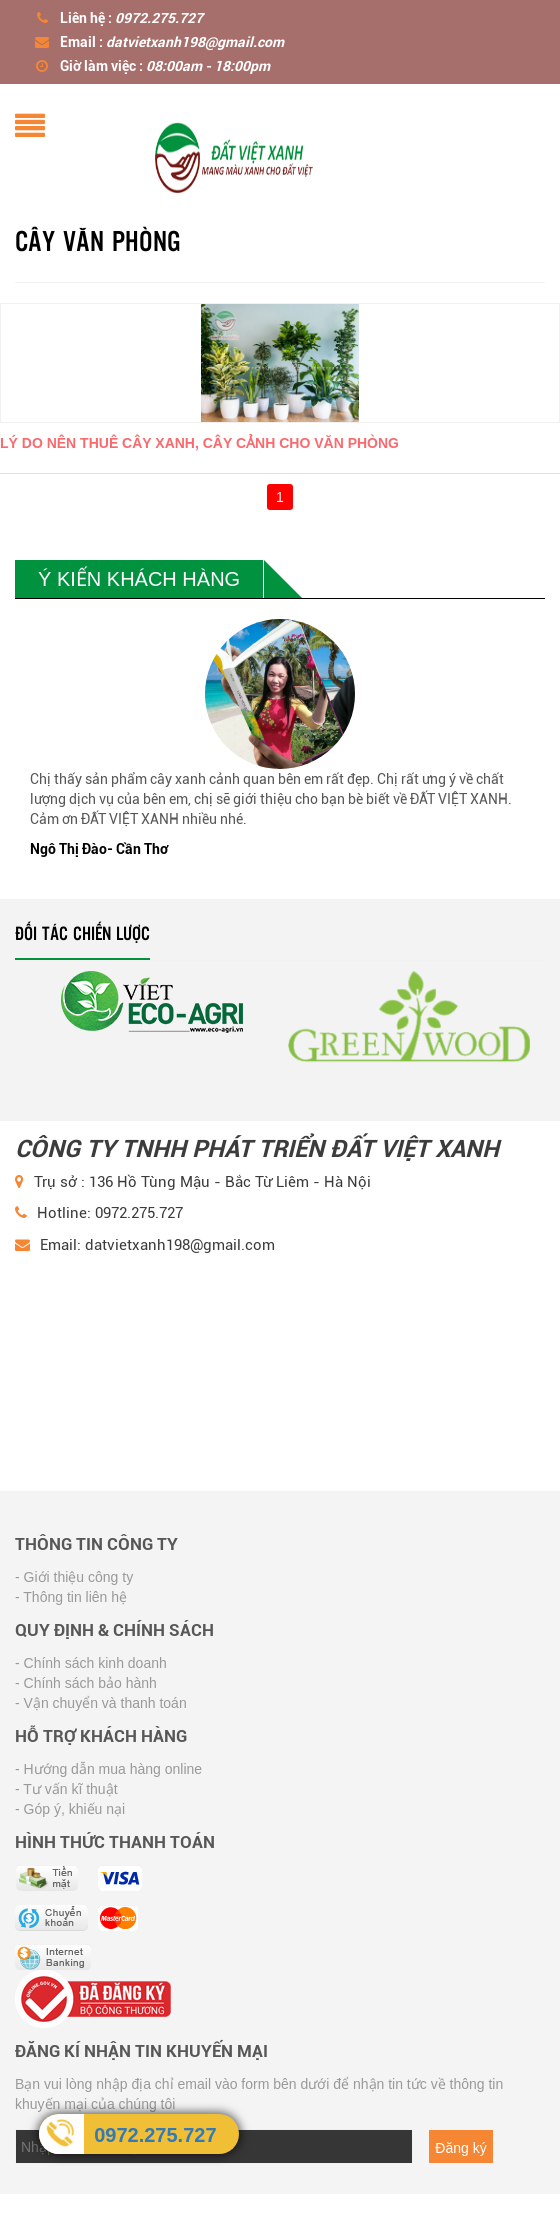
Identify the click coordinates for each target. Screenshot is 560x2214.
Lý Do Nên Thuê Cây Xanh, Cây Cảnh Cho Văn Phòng (199, 443)
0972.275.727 (155, 2135)
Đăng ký (460, 2148)
